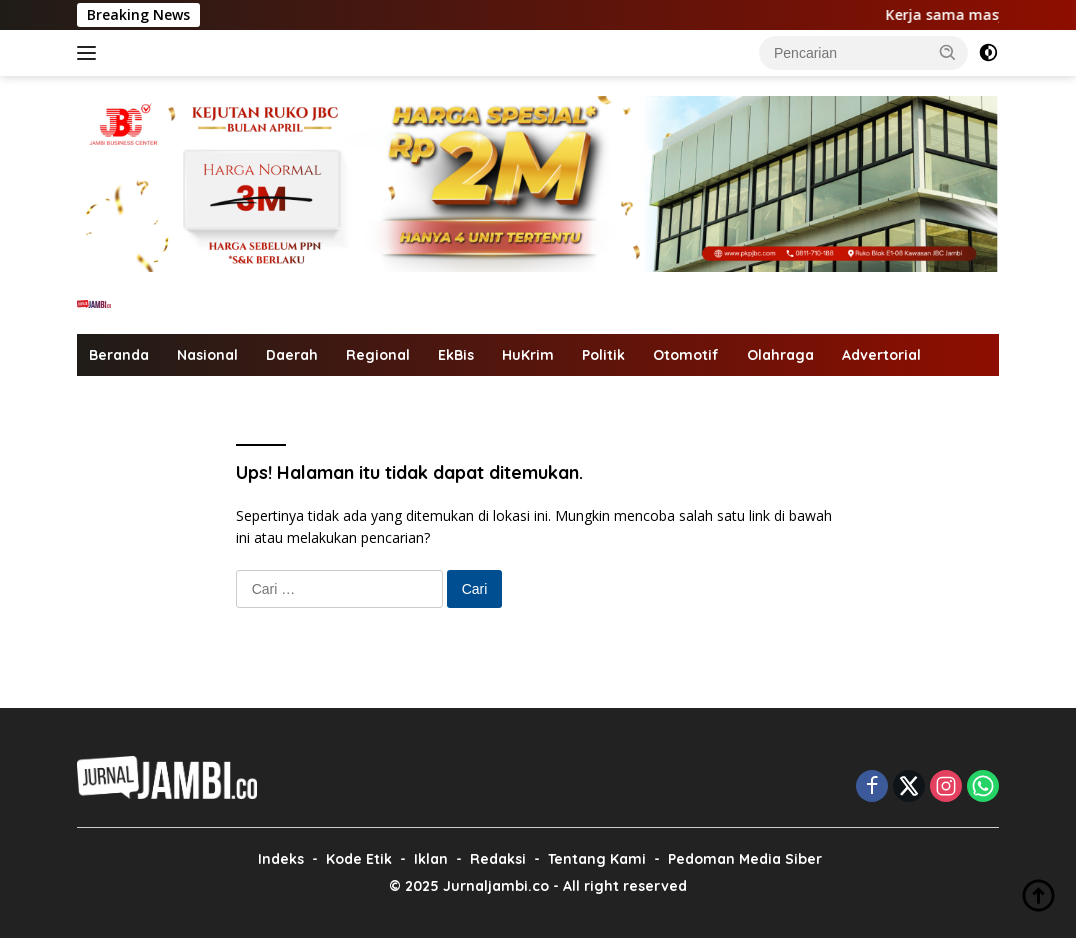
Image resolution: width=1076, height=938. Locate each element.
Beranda (119, 355)
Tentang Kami (597, 859)
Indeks (281, 859)
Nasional (207, 355)
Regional (378, 355)
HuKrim (528, 355)
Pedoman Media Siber (745, 859)
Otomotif (686, 355)
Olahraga (780, 355)
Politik (603, 355)
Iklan (431, 859)
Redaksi (498, 859)
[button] (948, 52)
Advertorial (881, 355)
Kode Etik (359, 859)
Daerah (292, 355)
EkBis (456, 355)
